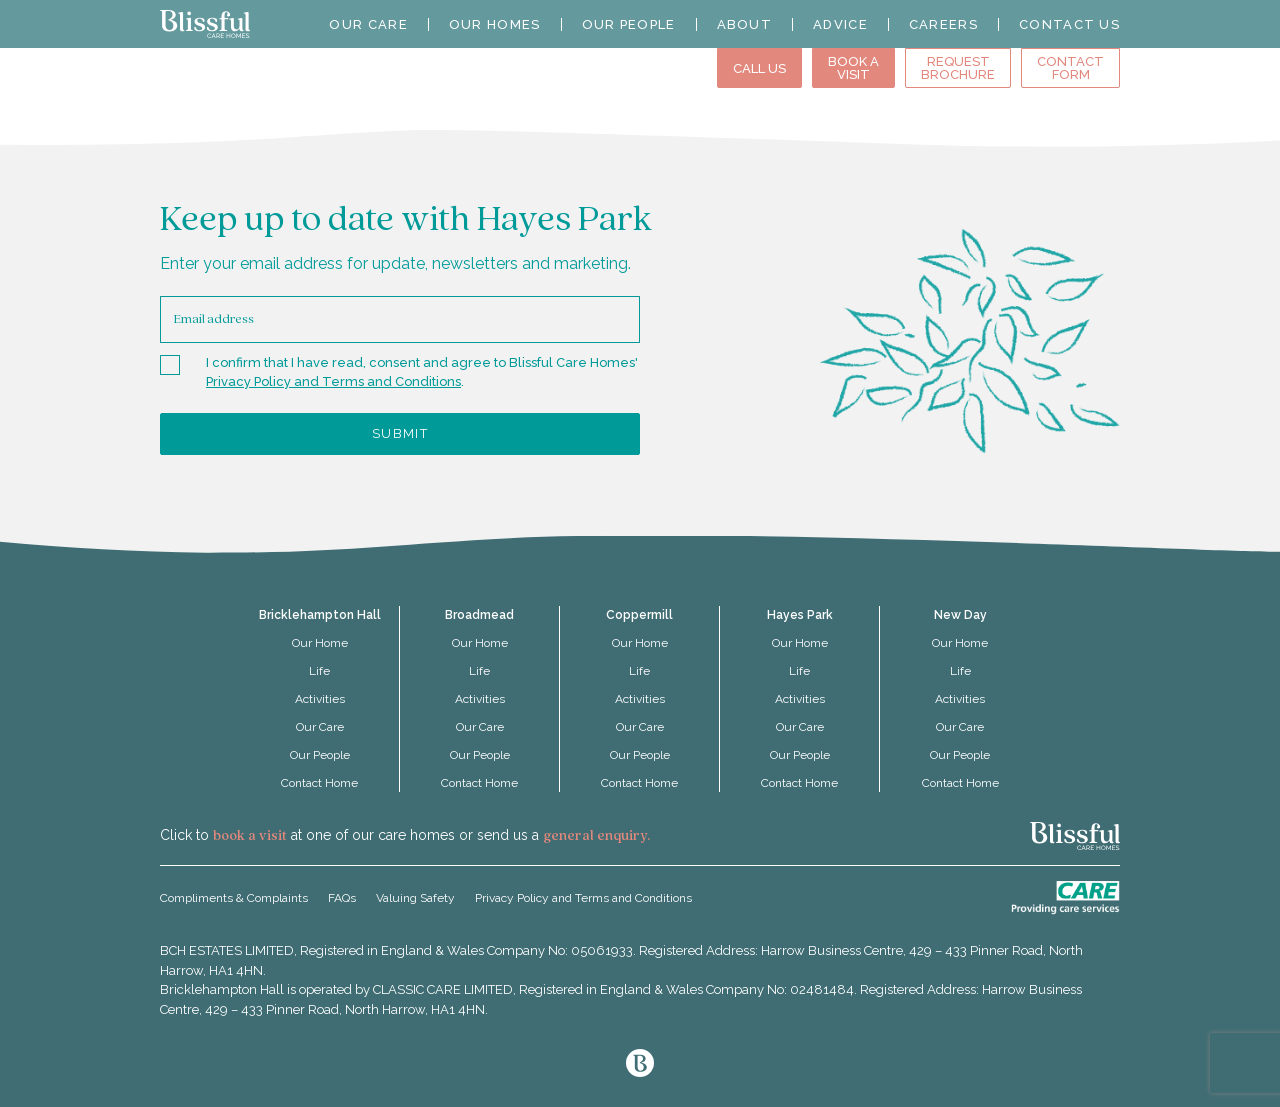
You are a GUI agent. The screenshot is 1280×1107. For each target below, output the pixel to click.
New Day (960, 615)
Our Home (320, 643)
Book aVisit (853, 68)
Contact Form (1070, 68)
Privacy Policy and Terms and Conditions (333, 381)
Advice (840, 24)
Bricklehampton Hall (320, 615)
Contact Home (319, 783)
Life (319, 671)
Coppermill (639, 615)
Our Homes (495, 24)
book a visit (250, 836)
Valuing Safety (415, 898)
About (745, 24)
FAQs (342, 898)
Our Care (368, 24)
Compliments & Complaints (234, 898)
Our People (629, 24)
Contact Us (1069, 24)
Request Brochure (958, 68)
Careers (943, 24)
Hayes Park (800, 615)
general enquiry (595, 836)
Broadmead (479, 615)
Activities (320, 699)
